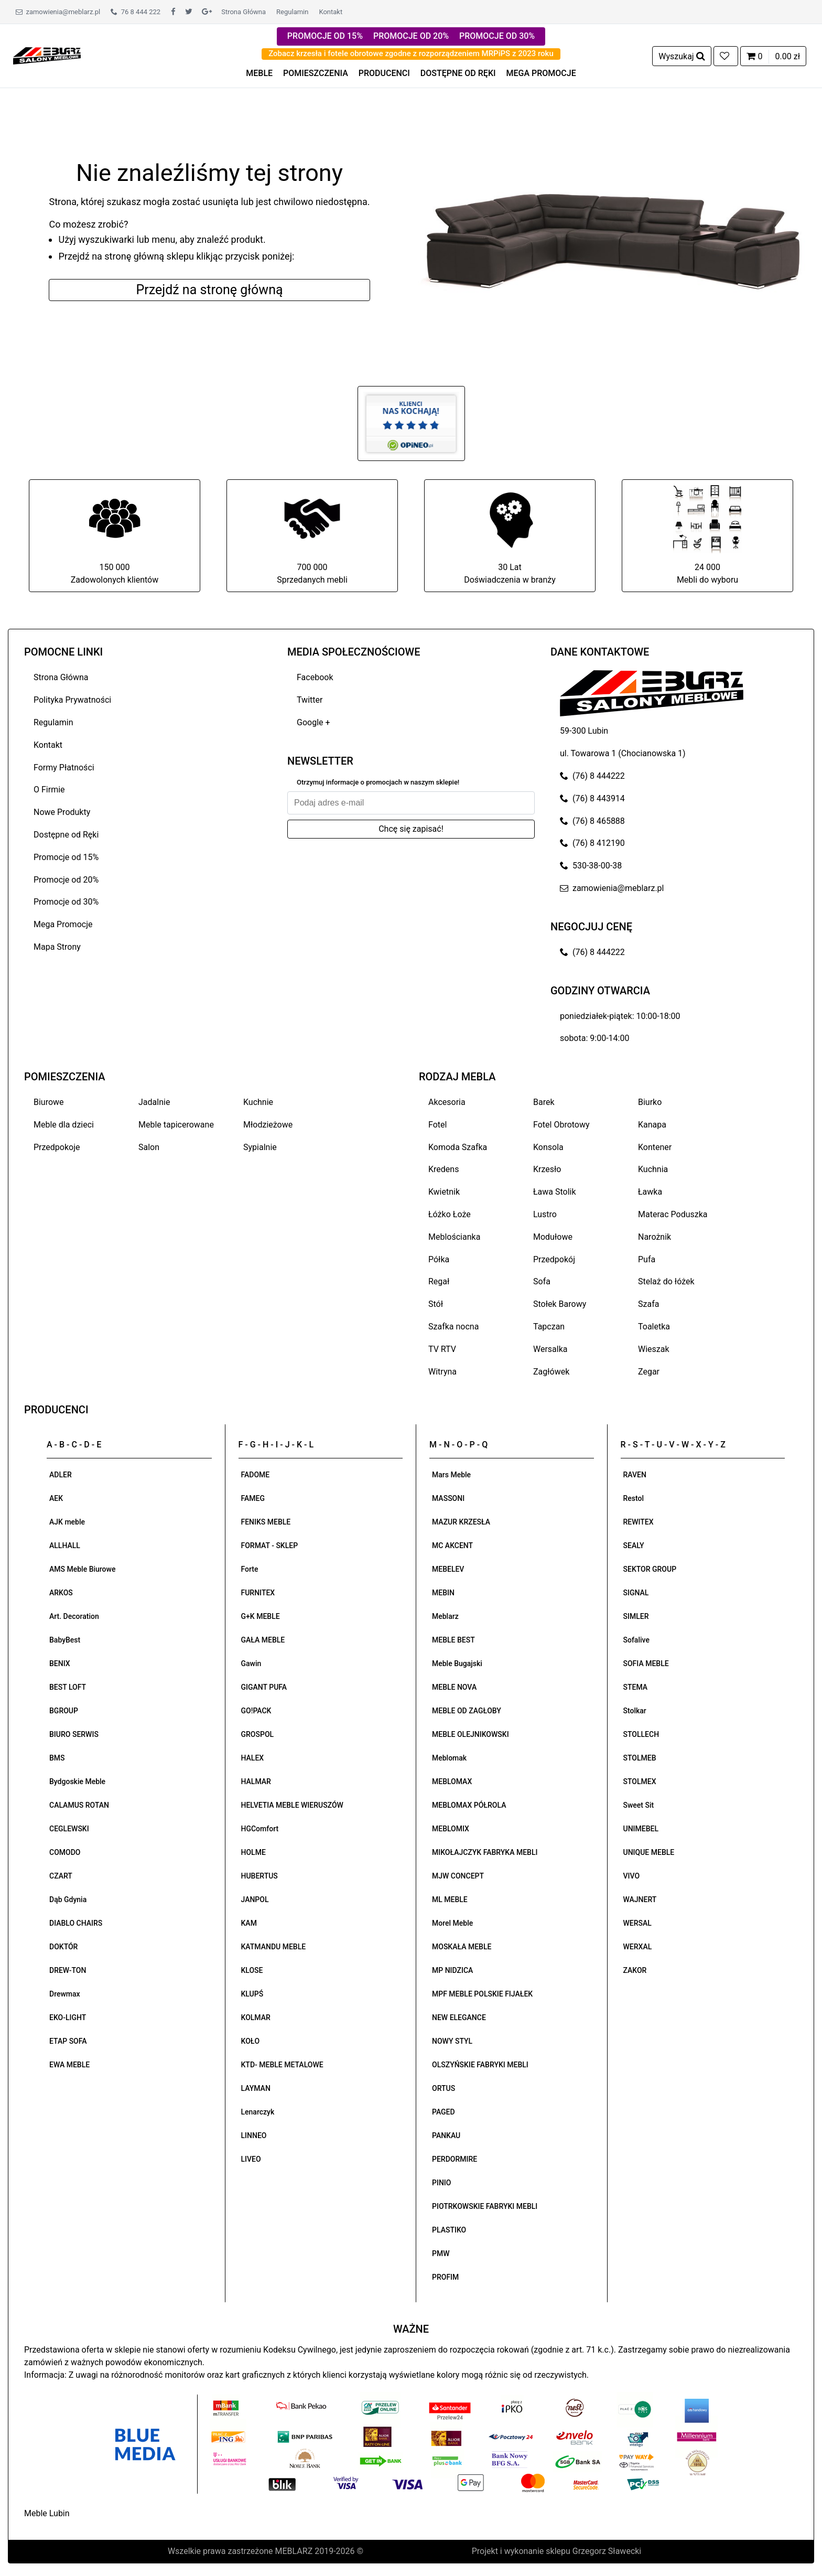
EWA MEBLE (69, 2064)
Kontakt (330, 12)
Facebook (315, 677)
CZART (60, 1876)
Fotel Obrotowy (561, 1125)
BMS (57, 1758)
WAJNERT (640, 1899)
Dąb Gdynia (67, 1899)
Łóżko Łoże (449, 1214)
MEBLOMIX (450, 1828)
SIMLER (636, 1616)
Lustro (545, 1214)
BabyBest (64, 1640)
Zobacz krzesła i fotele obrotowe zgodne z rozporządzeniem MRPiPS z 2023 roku (411, 53)
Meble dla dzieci (64, 1125)
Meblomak (449, 1758)
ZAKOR (635, 1970)
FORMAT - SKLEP (269, 1545)
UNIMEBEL (641, 1828)
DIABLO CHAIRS (75, 1923)
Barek (544, 1102)
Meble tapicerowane (176, 1125)
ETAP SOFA (68, 2041)
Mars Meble (451, 1475)
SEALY (633, 1545)
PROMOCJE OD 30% (497, 36)
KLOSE (252, 1970)
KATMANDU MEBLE (273, 1946)
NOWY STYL (452, 2041)
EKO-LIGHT (67, 2017)
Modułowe (552, 1237)
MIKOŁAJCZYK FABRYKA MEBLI (484, 1852)
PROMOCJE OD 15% (325, 36)
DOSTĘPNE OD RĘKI (458, 73)
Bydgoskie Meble (77, 1781)
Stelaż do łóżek (666, 1281)
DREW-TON (67, 1970)
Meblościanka (454, 1237)
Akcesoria (447, 1102)
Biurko (650, 1102)
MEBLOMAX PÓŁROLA (469, 1805)
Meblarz (445, 1616)
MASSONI (448, 1498)
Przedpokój (554, 1259)
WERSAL (637, 1923)
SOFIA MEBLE (646, 1663)
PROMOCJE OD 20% (411, 36)
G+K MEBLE (260, 1616)
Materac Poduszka (673, 1214)
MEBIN (443, 1592)
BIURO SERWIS (74, 1734)
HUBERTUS (259, 1876)
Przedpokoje (57, 1147)
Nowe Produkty (62, 812)
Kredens (443, 1169)
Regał (438, 1281)
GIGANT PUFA (264, 1687)
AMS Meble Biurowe (82, 1569)
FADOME (255, 1475)
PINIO (441, 2182)
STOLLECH (641, 1734)
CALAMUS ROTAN (79, 1805)
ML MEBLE (450, 1899)
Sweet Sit (638, 1805)
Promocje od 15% (66, 857)
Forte (249, 1569)
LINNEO (254, 2135)
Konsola (548, 1147)
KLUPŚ (252, 1994)
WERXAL (637, 1946)
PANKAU (446, 2135)
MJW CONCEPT (458, 1876)
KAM (249, 1923)
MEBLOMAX (452, 1781)
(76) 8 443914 (592, 798)
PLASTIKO (449, 2230)
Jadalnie (154, 1102)
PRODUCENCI (384, 73)
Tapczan (549, 1327)
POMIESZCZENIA (315, 73)
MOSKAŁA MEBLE (461, 1946)
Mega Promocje (63, 924)
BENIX (59, 1663)
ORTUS (443, 2088)
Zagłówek (551, 1372)
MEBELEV (448, 1569)
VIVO (631, 1876)
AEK (56, 1498)
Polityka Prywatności (72, 700)
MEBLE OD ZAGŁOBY (466, 1710)
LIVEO (251, 2159)
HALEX (252, 1758)
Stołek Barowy (559, 1304)
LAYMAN (256, 2088)
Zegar (648, 1372)
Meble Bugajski (457, 1663)
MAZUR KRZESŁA (461, 1522)
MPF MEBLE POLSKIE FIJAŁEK (482, 1994)
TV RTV (442, 1349)
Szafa (648, 1304)
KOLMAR (256, 2017)
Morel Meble (452, 1923)
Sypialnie (260, 1147)
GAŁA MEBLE (263, 1640)
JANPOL (255, 1899)
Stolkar (634, 1710)
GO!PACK (256, 1710)
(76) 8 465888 (592, 821)
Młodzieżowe (268, 1125)
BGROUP (63, 1710)
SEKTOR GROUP (650, 1569)
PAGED (443, 2112)
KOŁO (250, 2041)
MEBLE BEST (453, 1640)
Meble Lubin (47, 2513)
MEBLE (259, 73)
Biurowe (49, 1102)
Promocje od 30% (66, 902)
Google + (313, 722)
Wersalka (550, 1349)
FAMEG (253, 1498)
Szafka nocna (453, 1327)
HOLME (253, 1852)
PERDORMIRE (454, 2159)
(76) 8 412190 (592, 843)
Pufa (646, 1259)
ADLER (60, 1475)
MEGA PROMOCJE (541, 73)
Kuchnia (653, 1169)
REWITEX (638, 1522)
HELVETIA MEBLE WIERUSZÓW (292, 1805)
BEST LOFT (67, 1687)
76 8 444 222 (135, 12)
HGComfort (260, 1828)
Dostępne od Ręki (66, 835)
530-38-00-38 (591, 866)
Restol (633, 1498)
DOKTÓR (63, 1946)
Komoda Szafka (457, 1147)
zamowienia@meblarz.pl (58, 12)
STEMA (635, 1687)
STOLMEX (639, 1781)
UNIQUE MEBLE (649, 1852)
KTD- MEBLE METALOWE (282, 2064)
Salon (148, 1147)
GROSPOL (257, 1734)
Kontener (655, 1147)
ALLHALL (64, 1545)
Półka (438, 1259)
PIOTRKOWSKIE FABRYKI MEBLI (484, 2206)
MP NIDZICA (452, 1970)
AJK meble (67, 1522)
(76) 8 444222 (592, 776)
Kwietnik (444, 1192)
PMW (441, 2253)
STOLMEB (639, 1758)
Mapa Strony (57, 947)
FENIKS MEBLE (266, 1522)
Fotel (437, 1125)
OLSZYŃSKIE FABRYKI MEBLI (480, 2064)
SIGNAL (636, 1592)
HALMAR (256, 1781)
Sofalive (636, 1640)
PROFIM (445, 2277)
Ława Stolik (554, 1192)
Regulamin (292, 12)
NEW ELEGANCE (459, 2017)
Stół (435, 1304)
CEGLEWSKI (69, 1828)
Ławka (650, 1192)
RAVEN (634, 1475)
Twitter (309, 700)
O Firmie (49, 790)
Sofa (541, 1281)
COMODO (64, 1852)
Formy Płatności (64, 767)
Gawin (251, 1663)
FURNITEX (258, 1592)
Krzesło (547, 1169)
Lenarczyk (258, 2112)
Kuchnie (258, 1102)
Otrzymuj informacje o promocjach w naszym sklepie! (378, 782)
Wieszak (653, 1349)
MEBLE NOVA (454, 1687)
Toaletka (654, 1327)
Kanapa (652, 1125)
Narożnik (654, 1237)
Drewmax (64, 1994)
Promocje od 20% (66, 880)
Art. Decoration (74, 1616)
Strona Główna (243, 12)
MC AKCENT (452, 1545)
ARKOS (61, 1592)
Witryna (442, 1372)
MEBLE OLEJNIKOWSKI (470, 1734)
